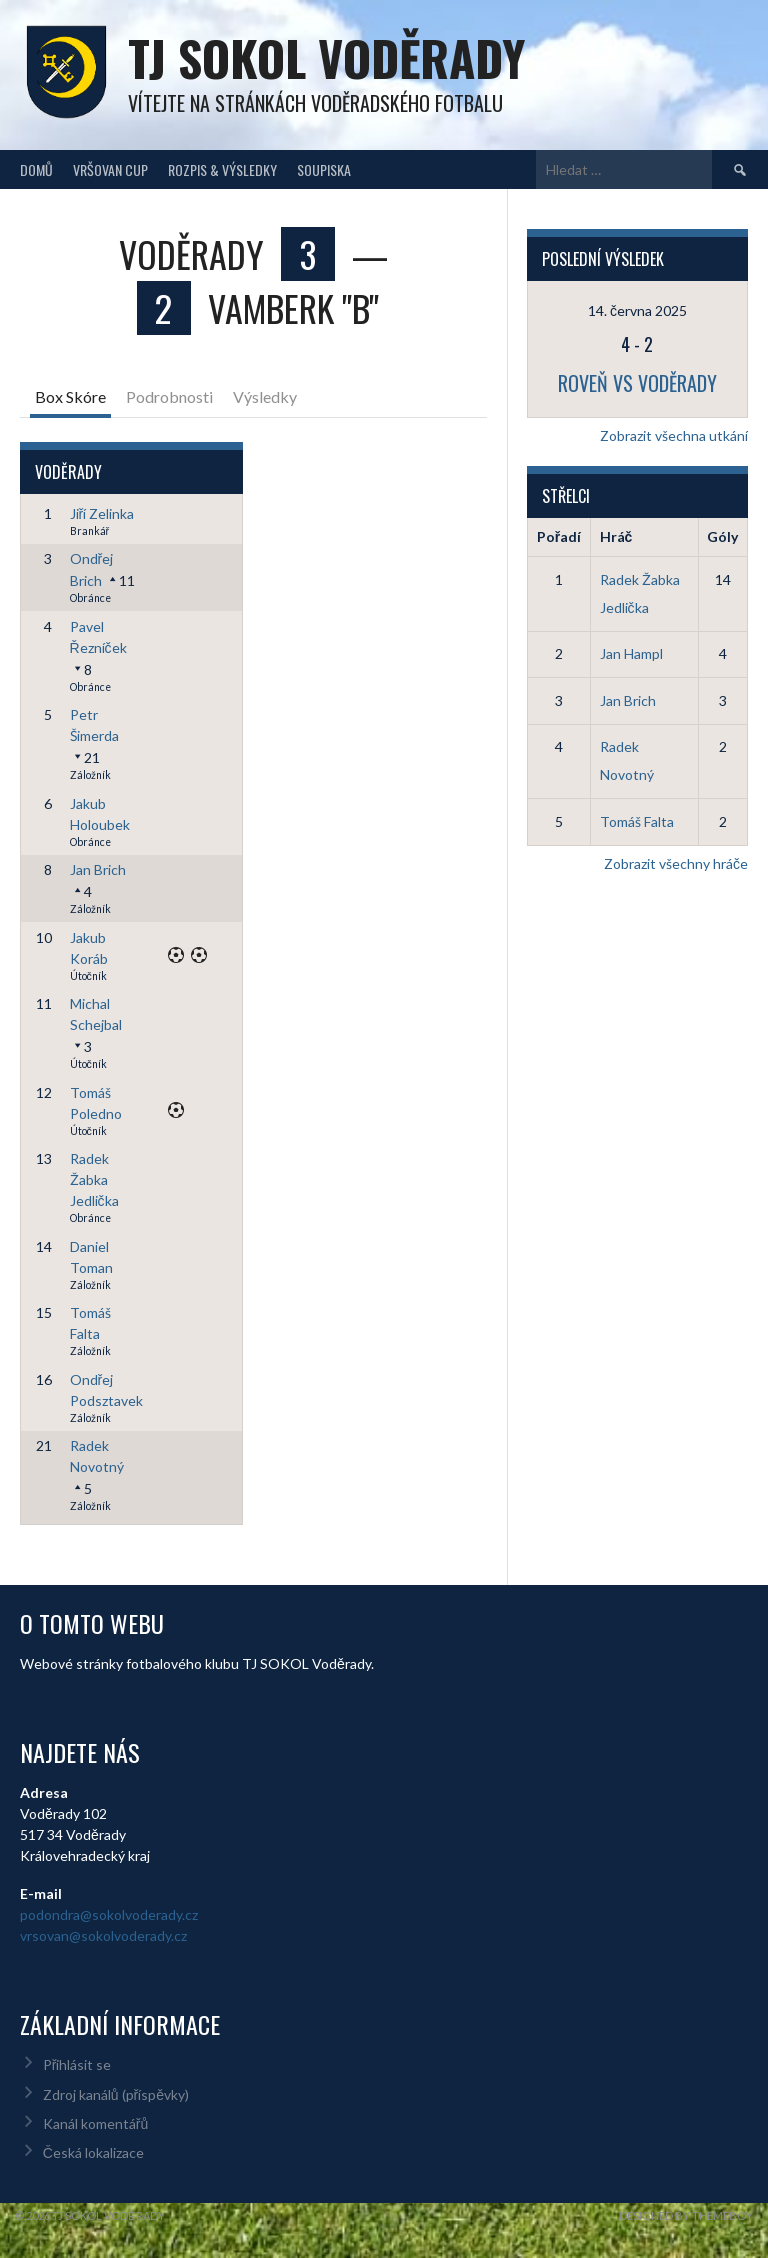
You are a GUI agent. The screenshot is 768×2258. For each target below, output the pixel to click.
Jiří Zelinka (102, 513)
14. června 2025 (637, 310)
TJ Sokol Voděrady (326, 57)
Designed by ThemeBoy (686, 2215)
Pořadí (559, 536)
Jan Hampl (631, 653)
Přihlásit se (77, 2064)
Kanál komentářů (95, 2123)
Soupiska (324, 169)
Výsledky (265, 396)
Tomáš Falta (637, 821)
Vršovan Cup (110, 169)
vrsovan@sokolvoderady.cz (103, 1935)
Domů (36, 169)
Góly (722, 536)
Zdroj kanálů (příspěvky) (116, 2094)
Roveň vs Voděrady (637, 383)
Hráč (616, 536)
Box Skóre (70, 396)
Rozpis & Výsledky (222, 169)
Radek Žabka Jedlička (94, 1179)
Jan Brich (98, 869)
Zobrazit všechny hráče (676, 863)
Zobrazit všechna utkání (674, 435)
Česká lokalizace (93, 2152)
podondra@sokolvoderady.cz (109, 1914)
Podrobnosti (169, 396)
